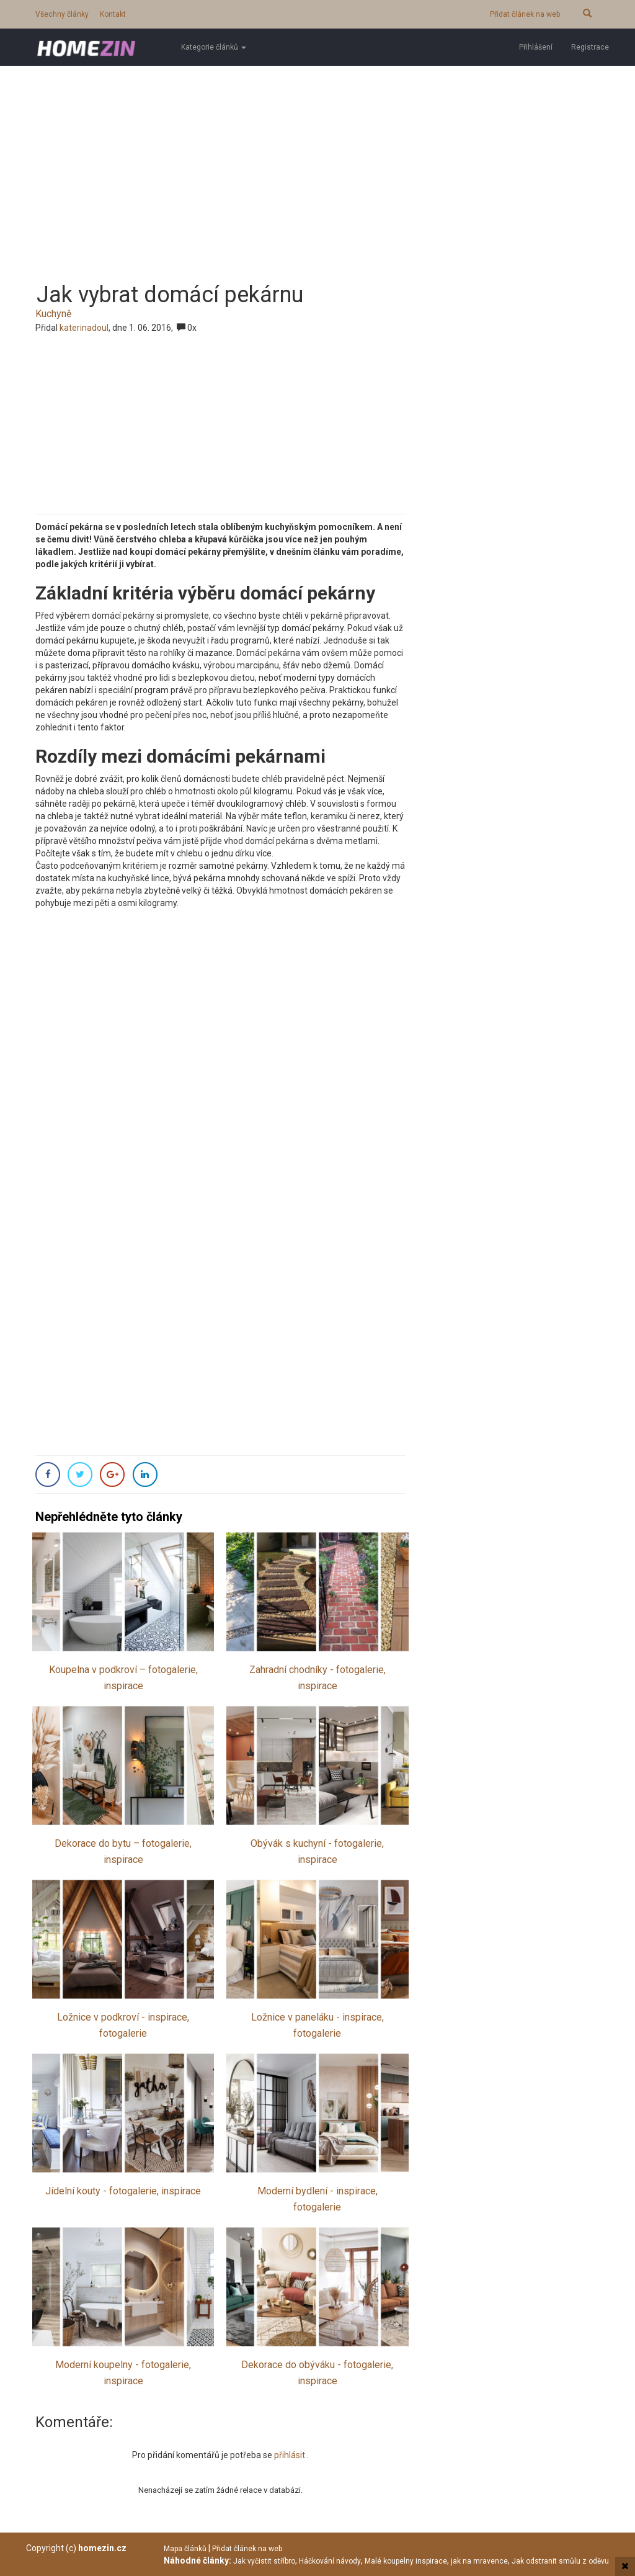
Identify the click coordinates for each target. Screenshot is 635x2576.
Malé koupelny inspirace (406, 2561)
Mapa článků (185, 2548)
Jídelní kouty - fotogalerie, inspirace (123, 2191)
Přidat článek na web (525, 14)
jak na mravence (479, 2561)
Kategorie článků (213, 47)
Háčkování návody (330, 2561)
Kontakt (113, 14)
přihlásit (290, 2455)
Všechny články (62, 14)
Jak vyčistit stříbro (264, 2561)
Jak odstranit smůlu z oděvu (560, 2561)
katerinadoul (84, 328)
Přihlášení (536, 47)
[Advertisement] (317, 164)
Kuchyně (53, 314)
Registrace (590, 47)
